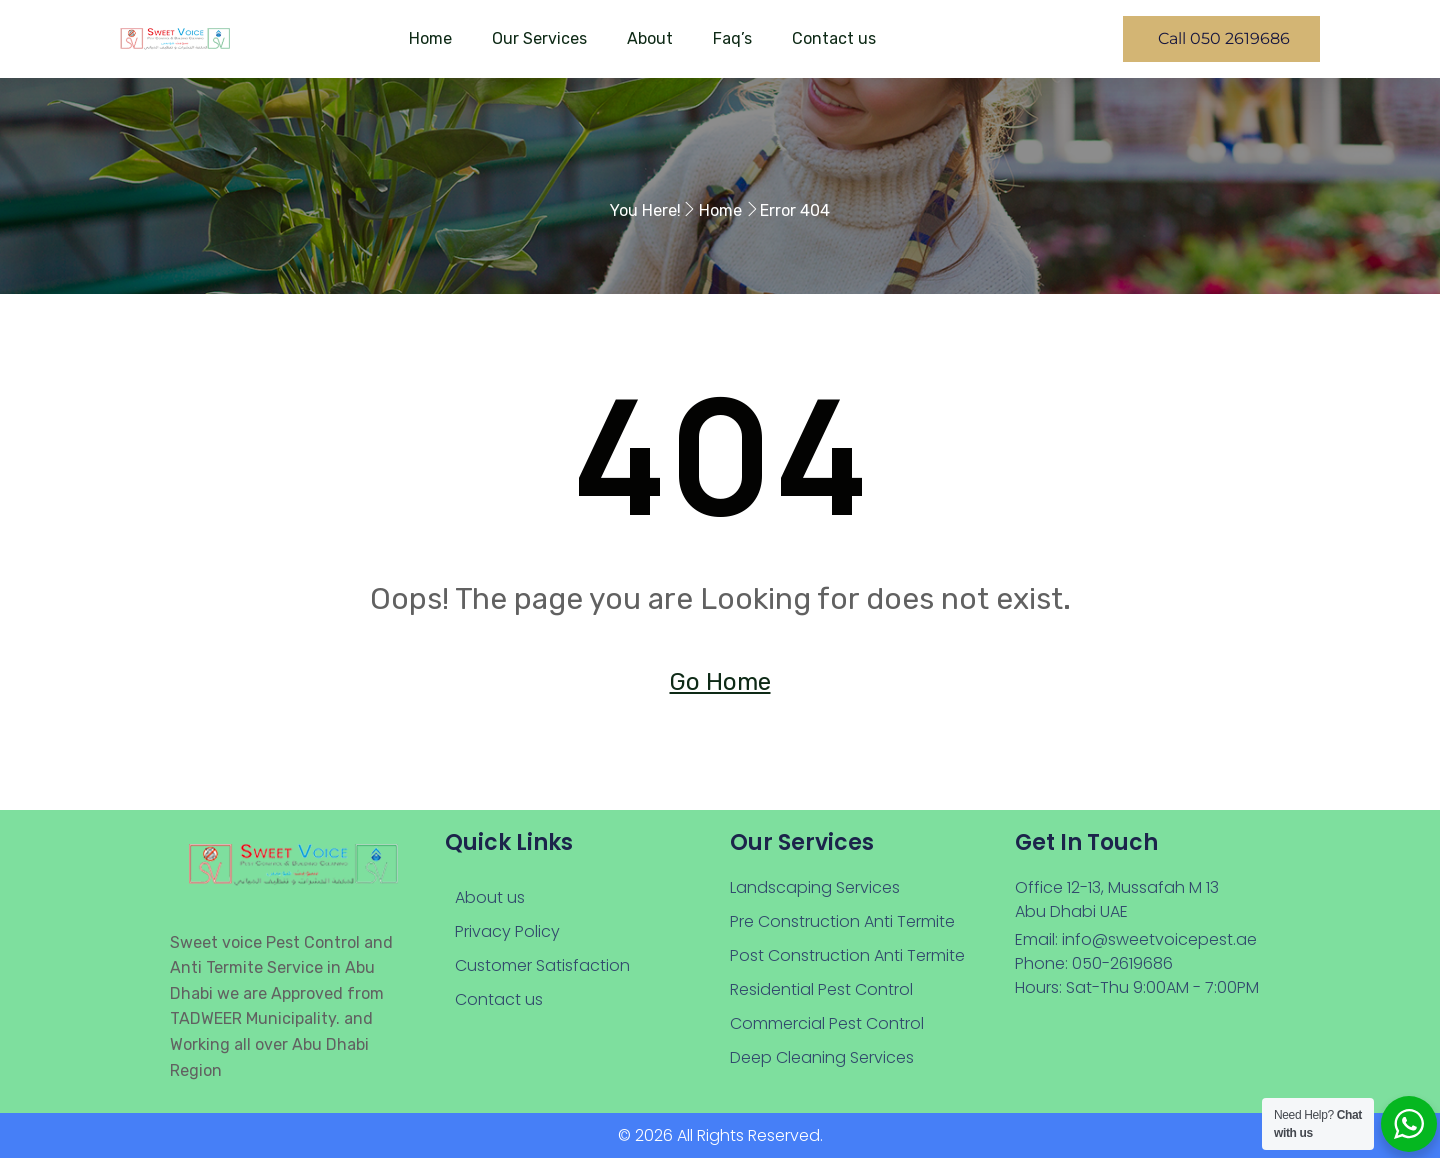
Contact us (834, 38)
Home (430, 38)
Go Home (720, 682)
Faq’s (732, 38)
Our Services (539, 38)
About (650, 38)
